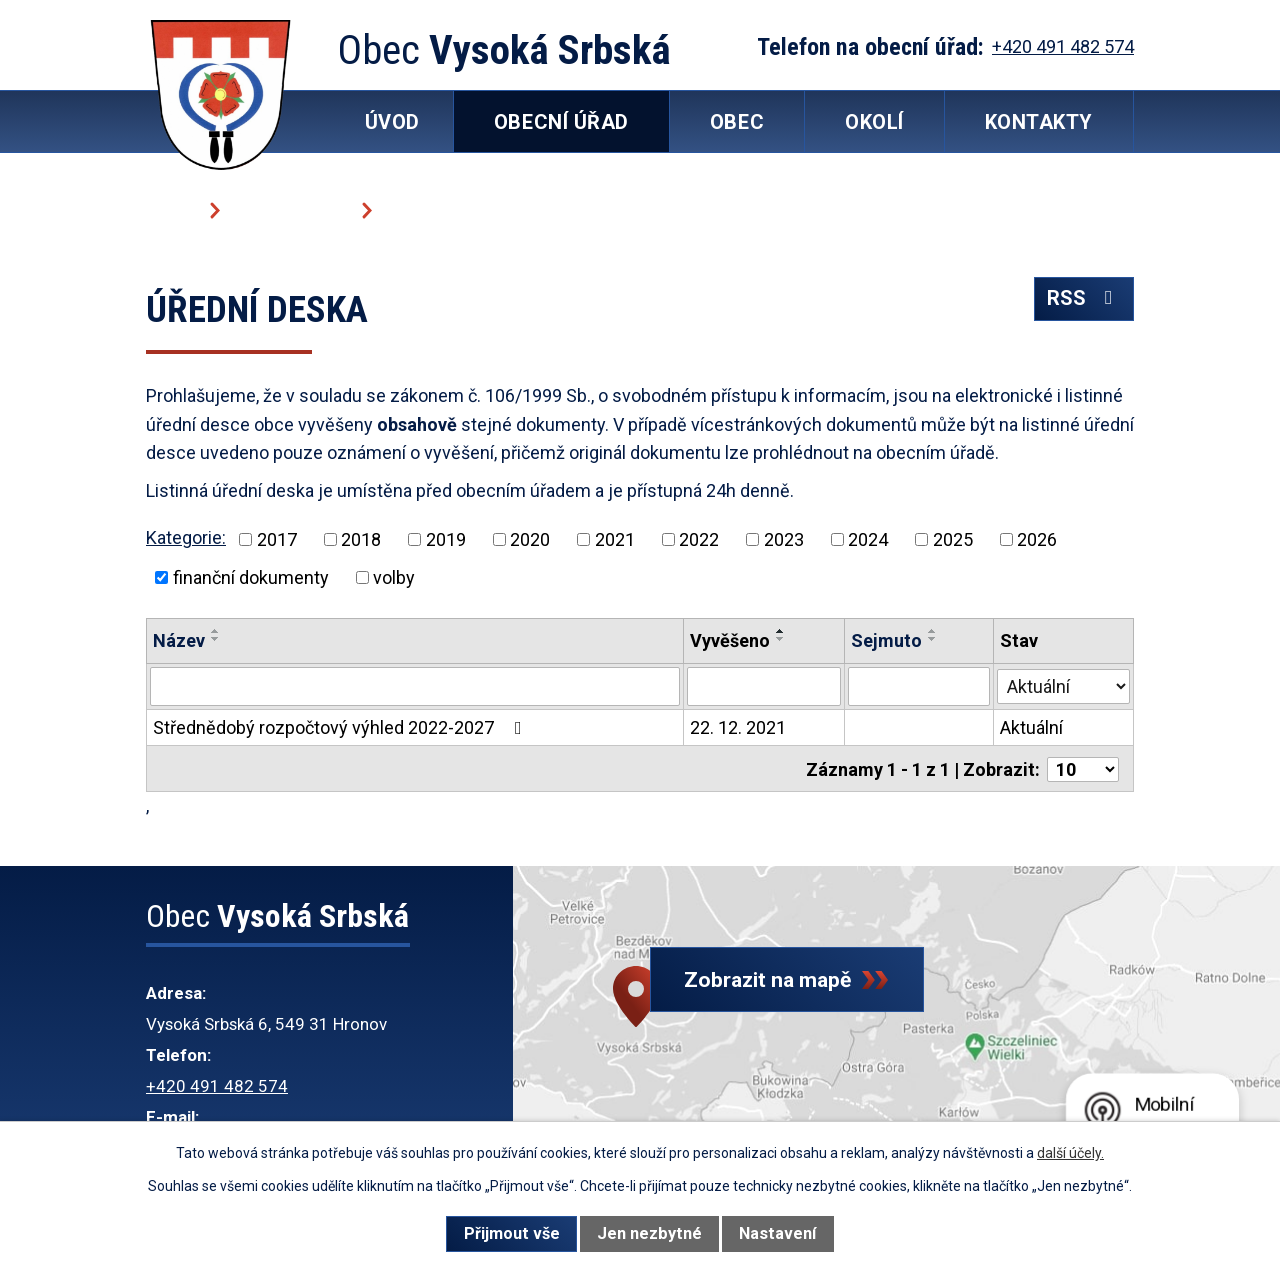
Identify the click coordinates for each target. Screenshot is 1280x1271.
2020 (530, 539)
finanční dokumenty (251, 577)
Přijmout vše (512, 1233)
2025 (953, 539)
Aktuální (1032, 726)
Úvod (170, 209)
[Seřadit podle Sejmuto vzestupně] (934, 631)
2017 (277, 539)
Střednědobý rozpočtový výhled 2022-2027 (341, 726)
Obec (737, 122)
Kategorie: (186, 537)
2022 (699, 539)
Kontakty (1039, 122)
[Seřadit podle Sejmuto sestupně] (934, 639)
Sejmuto (887, 640)
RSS (1083, 303)
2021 (615, 539)
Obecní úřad (289, 209)
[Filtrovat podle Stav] (1064, 684)
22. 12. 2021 (738, 726)
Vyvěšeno (730, 640)
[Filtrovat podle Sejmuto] (920, 686)
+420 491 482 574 (217, 1084)
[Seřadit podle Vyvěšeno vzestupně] (781, 631)
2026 (1037, 539)
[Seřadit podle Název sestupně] (216, 639)
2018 (361, 539)
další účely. (1070, 1153)
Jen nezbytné (649, 1233)
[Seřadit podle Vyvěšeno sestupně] (781, 639)
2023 (784, 539)
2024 (868, 539)
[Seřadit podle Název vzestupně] (216, 631)
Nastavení (777, 1233)
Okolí (874, 122)
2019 (446, 539)
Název (179, 640)
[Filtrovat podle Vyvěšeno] (764, 686)
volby (394, 577)
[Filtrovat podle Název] (415, 686)
